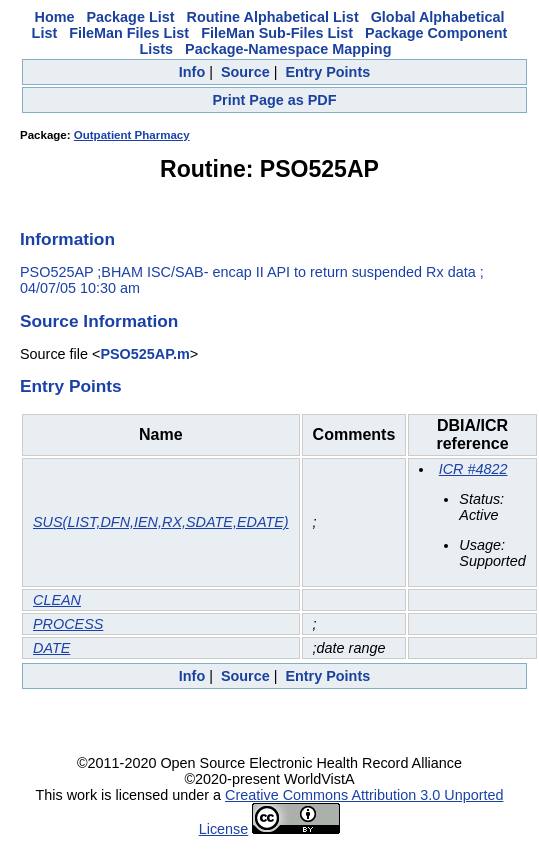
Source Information (99, 321)
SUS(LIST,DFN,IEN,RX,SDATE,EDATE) (161, 522)
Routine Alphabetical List (273, 17)
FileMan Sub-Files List (277, 33)
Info (192, 72)
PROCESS (68, 624)
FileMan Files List (129, 33)
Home (55, 17)
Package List (131, 17)
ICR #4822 (473, 469)
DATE (51, 648)
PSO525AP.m (144, 354)
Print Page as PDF (275, 100)
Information (67, 239)
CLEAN (57, 600)
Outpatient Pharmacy (132, 135)
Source (245, 72)
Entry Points (327, 72)
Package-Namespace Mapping (288, 49)
